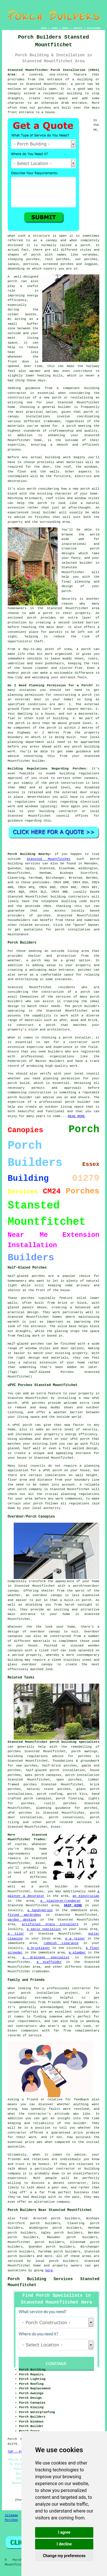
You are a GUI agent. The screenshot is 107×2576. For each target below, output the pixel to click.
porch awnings (84, 1751)
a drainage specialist (46, 1957)
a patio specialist (44, 1929)
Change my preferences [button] (64, 2555)
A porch (69, 426)
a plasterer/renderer (60, 1901)
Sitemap (11, 2515)
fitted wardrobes (24, 1915)
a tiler (16, 1933)
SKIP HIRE (73, 1905)
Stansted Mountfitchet (48, 859)
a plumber (77, 1952)
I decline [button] (64, 2544)
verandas (90, 254)
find (23, 2218)
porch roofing (49, 1794)
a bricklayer (38, 1948)
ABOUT (65, 28)
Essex (55, 1827)
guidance (15, 820)
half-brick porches (59, 1765)
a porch (78, 84)
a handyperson (40, 1910)
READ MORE (76, 1116)
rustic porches (60, 1803)
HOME (44, 28)
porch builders (21, 2256)
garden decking (22, 1919)
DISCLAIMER (93, 28)
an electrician (85, 1896)
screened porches (58, 264)
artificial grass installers (50, 1924)
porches (84, 970)
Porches (11, 2520)
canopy (47, 1664)
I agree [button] (64, 2532)
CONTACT (78, 28)
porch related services (69, 1822)
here (49, 2270)
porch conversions (66, 1817)
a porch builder (49, 1886)
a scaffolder (49, 1962)
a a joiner (75, 1938)
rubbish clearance (61, 1943)
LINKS (54, 28)
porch (66, 591)
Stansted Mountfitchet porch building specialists (54, 1742)
